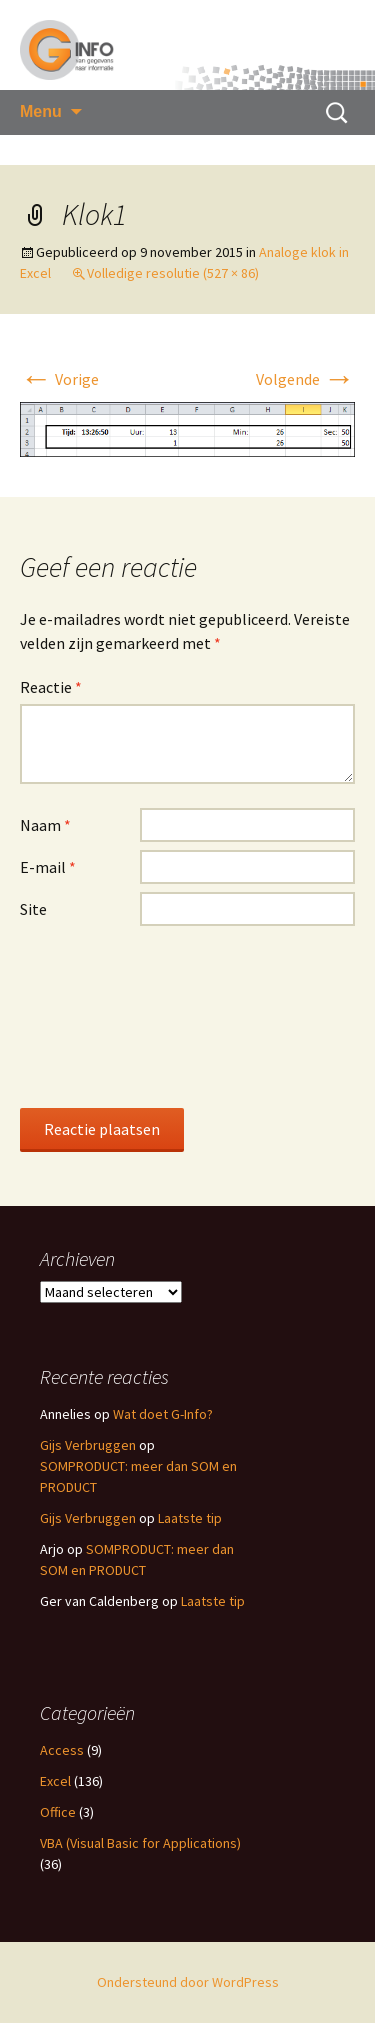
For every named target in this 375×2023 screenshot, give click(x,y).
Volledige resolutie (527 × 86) (173, 273)
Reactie (51, 687)
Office (58, 1812)
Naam (45, 825)
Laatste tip (190, 1518)
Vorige (59, 379)
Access (62, 1750)
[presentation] (102, 1016)
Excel (55, 1781)
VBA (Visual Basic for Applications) (140, 1843)
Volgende (305, 379)
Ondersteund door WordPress (188, 1982)
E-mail (48, 867)
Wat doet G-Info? (163, 1414)
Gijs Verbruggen (88, 1445)
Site (33, 909)
